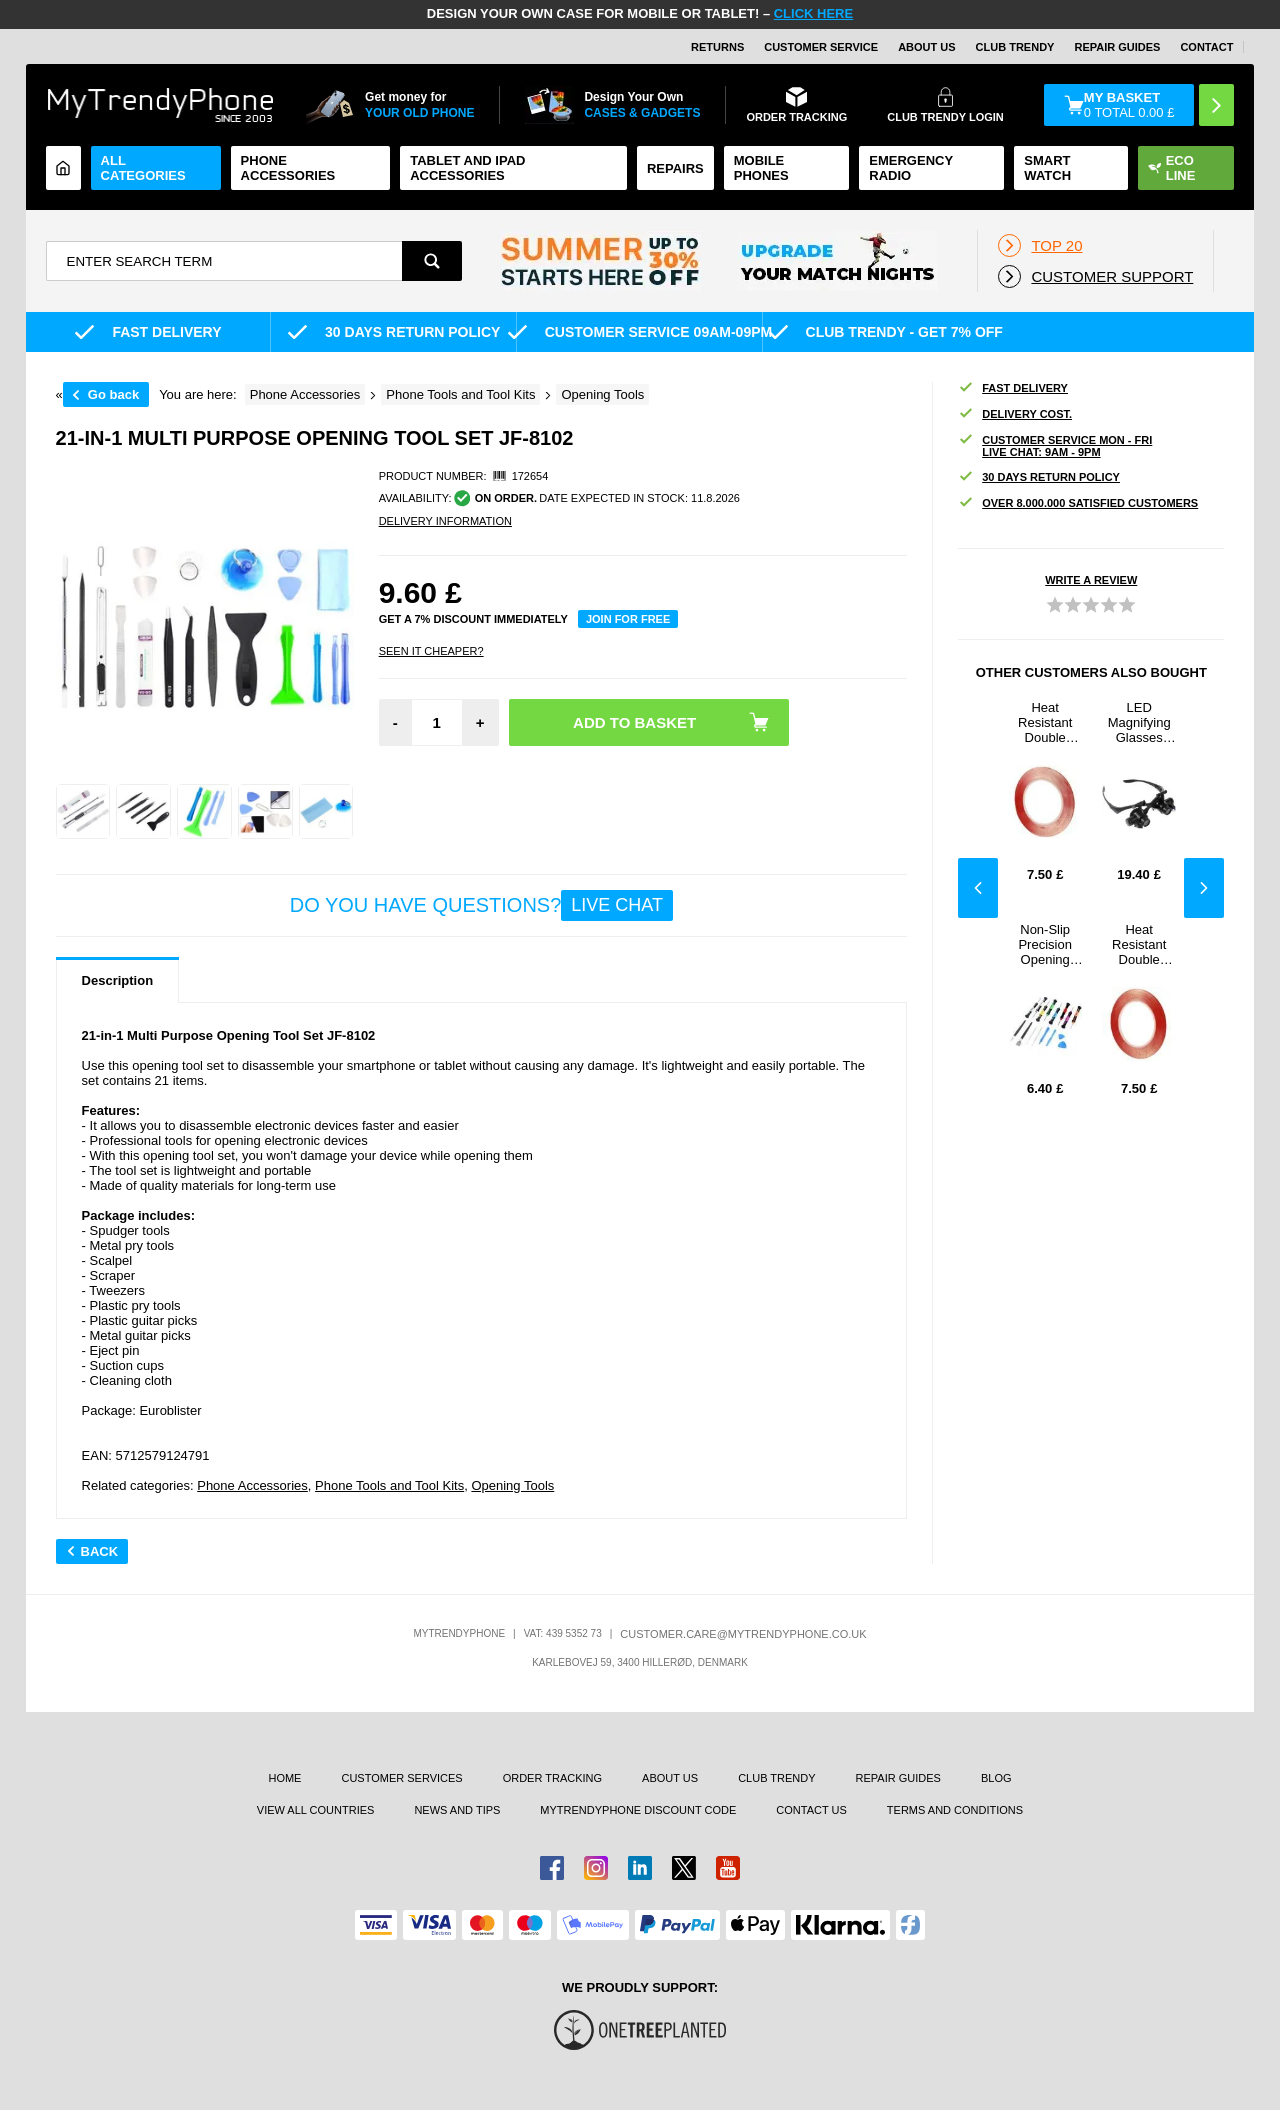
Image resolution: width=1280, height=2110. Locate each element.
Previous (978, 888)
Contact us (811, 1810)
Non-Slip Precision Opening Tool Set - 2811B (1045, 944)
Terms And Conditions (955, 1810)
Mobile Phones (761, 168)
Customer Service (821, 47)
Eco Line (1172, 168)
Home (284, 1778)
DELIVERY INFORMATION (445, 521)
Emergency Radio (911, 168)
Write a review (1091, 580)
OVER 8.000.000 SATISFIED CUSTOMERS (1078, 503)
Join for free (628, 619)
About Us (926, 47)
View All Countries (316, 1810)
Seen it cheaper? (431, 651)
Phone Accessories (288, 168)
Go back (113, 394)
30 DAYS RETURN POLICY (1039, 477)
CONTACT (1206, 47)
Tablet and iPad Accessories (467, 168)
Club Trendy (1015, 47)
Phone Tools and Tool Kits (389, 1485)
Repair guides (1117, 47)
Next (1204, 888)
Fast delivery (1013, 388)
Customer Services (401, 1778)
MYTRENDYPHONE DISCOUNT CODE (638, 1810)
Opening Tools (512, 1485)
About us (670, 1778)
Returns (717, 47)
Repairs (675, 168)
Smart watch (1047, 168)
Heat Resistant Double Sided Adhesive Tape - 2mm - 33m (1045, 722)
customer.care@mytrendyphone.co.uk (743, 1634)
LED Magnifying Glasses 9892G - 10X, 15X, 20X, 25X (1139, 722)
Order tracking (552, 1778)
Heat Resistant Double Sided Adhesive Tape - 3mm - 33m (1139, 944)
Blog (996, 1778)
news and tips (457, 1810)
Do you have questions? (481, 905)
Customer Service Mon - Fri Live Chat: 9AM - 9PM (1055, 446)
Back (92, 1551)
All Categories (143, 168)
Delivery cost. (1015, 414)
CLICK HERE (813, 13)
